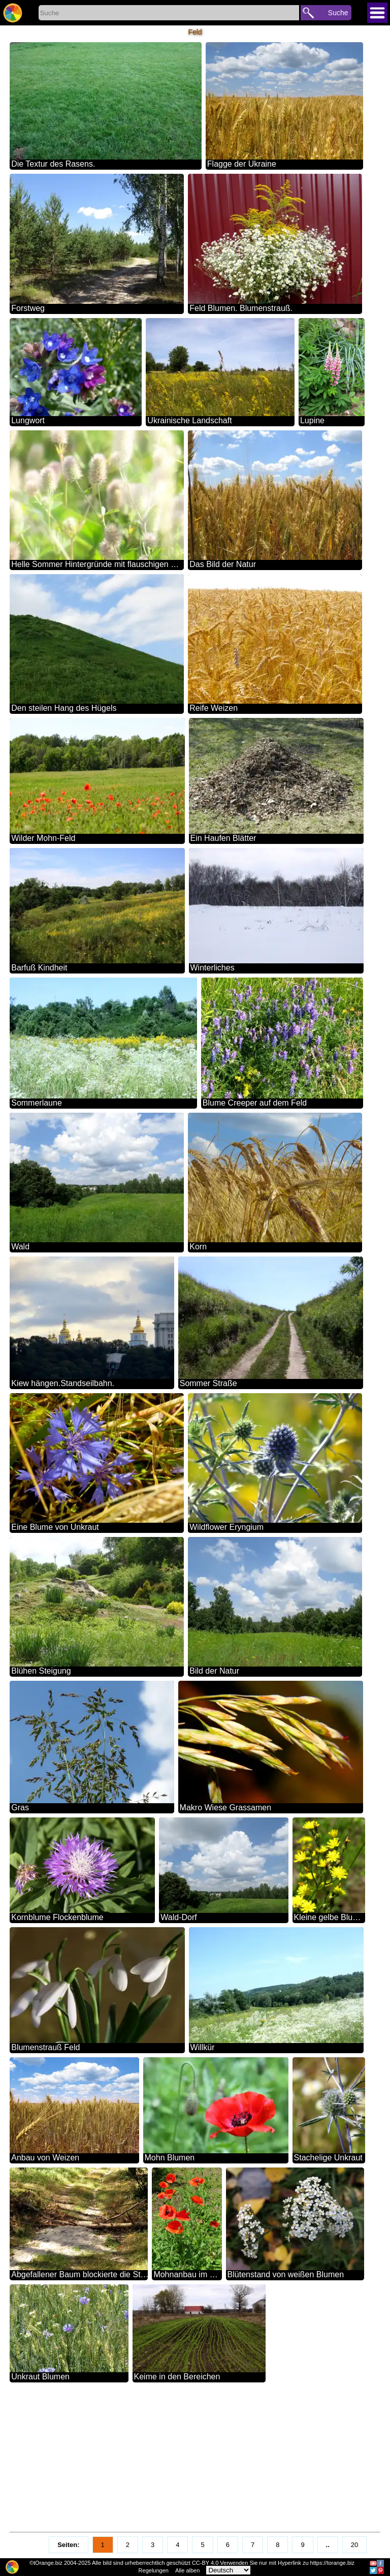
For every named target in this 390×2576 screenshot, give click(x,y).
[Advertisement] (195, 2457)
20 (354, 2545)
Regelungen (154, 2570)
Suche (338, 13)
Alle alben (187, 2570)
